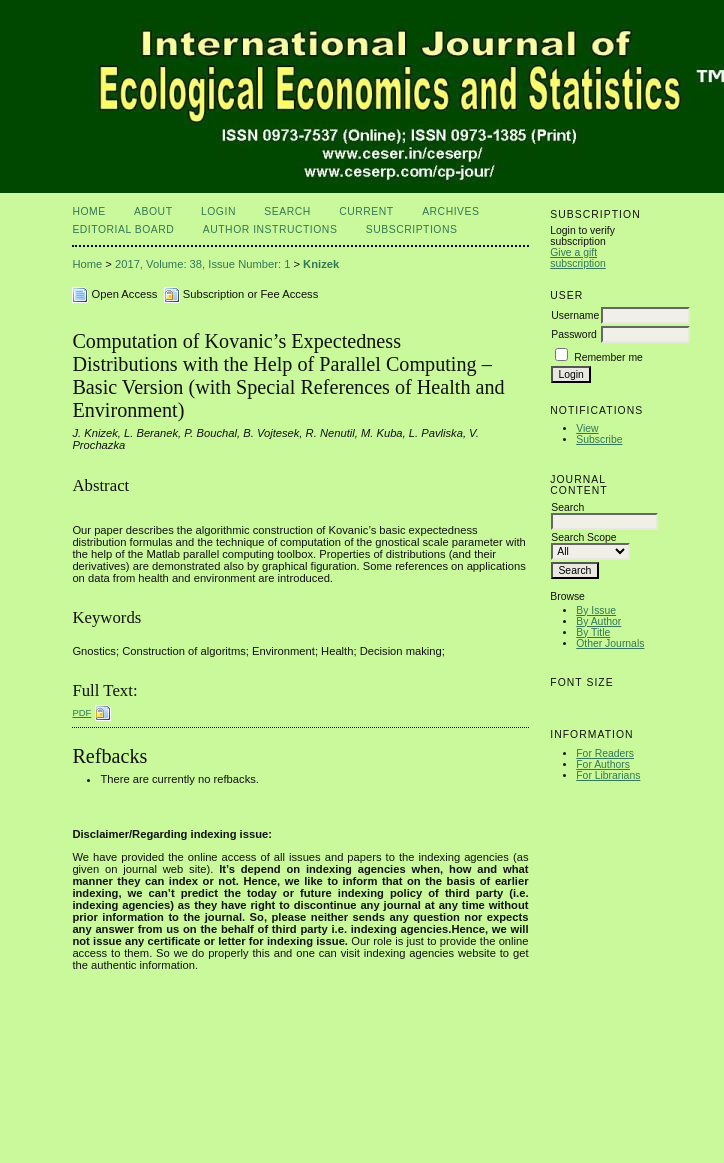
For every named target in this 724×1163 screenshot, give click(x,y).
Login (218, 211)
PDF (81, 712)
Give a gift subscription (577, 258)
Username (575, 315)
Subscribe (599, 439)
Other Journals (610, 643)
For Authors (603, 764)
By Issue (596, 610)
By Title (593, 632)
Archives (450, 211)
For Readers (605, 753)
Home (88, 211)
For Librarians (608, 775)
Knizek (321, 264)
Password (574, 334)
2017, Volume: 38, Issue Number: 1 (202, 264)
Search (287, 211)
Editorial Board (123, 229)
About (153, 211)
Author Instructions (270, 229)
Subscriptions (412, 229)
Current (366, 211)
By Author (598, 621)
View (587, 428)
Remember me (608, 357)
